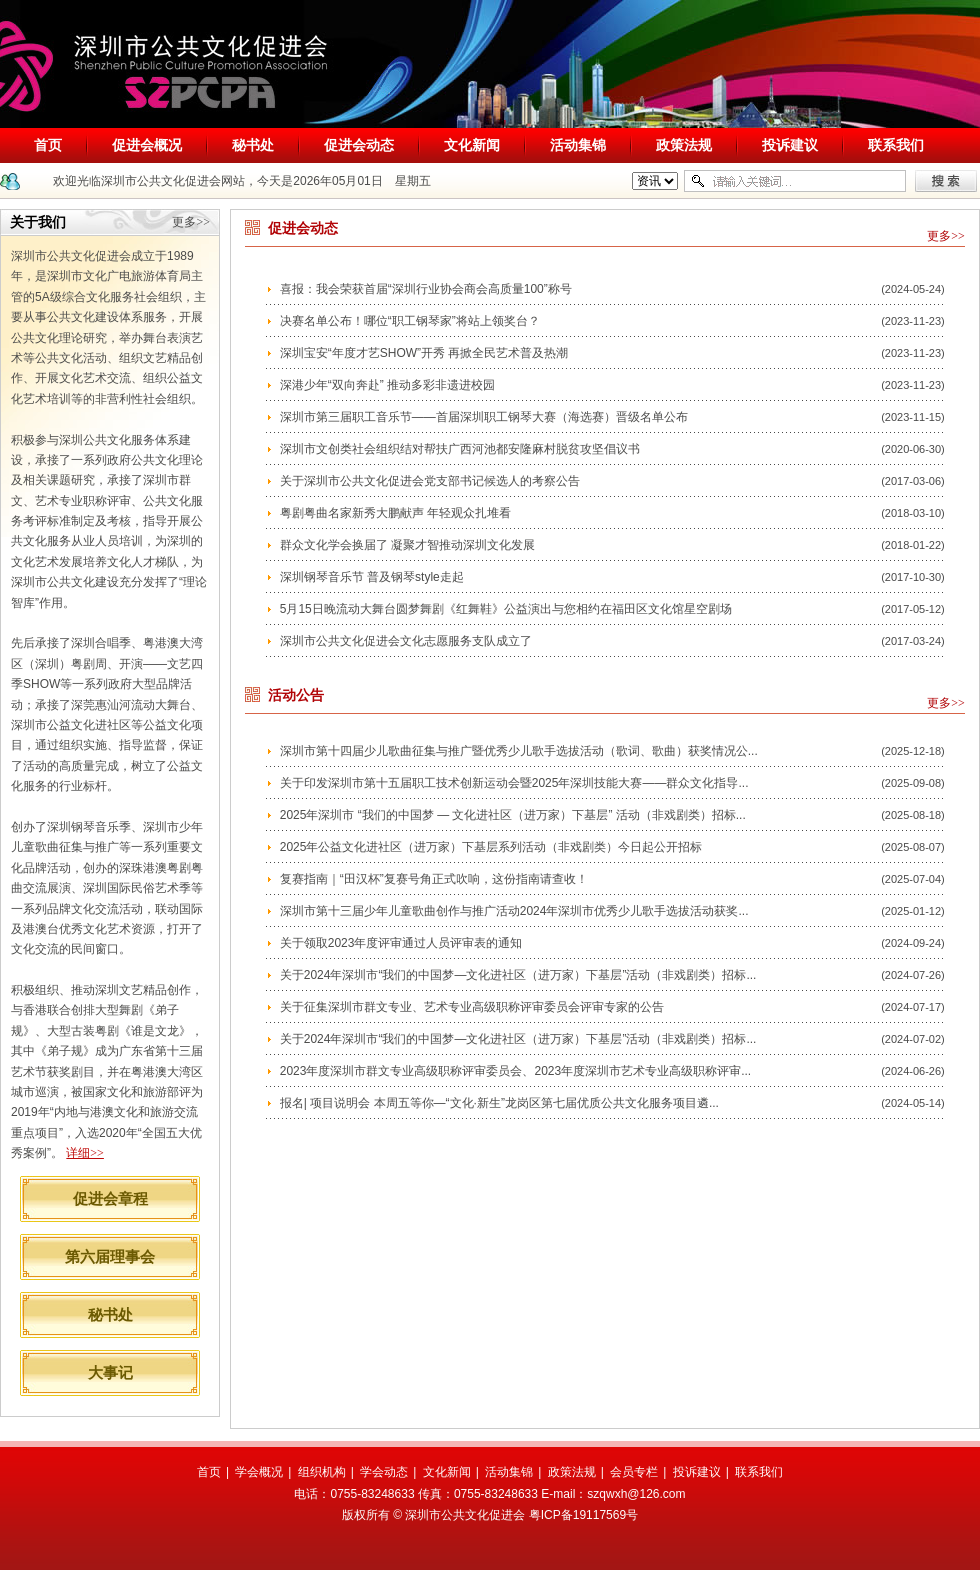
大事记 (110, 1372)
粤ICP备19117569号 (583, 1515)
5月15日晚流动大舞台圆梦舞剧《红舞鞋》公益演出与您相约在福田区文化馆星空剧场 (506, 609)
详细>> (85, 1153)
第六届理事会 (110, 1256)
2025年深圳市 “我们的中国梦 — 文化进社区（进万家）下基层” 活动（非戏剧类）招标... (513, 815)
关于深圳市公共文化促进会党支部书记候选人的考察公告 (430, 481)
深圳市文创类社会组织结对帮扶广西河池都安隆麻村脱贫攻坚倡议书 (460, 449)
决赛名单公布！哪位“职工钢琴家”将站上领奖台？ (410, 321)
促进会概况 (147, 145)
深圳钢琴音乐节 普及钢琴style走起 (372, 577)
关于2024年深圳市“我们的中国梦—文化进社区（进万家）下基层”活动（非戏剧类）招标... (518, 975)
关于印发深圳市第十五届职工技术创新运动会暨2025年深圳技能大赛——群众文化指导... (514, 783)
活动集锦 (578, 145)
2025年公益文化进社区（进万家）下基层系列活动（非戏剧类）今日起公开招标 (491, 847)
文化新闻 (472, 145)
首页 (48, 145)
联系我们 (896, 145)
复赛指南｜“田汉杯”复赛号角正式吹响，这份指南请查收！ (434, 879)
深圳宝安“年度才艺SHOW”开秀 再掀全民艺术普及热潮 (424, 353)
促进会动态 (359, 145)
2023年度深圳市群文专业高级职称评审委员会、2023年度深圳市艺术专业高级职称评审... (515, 1071)
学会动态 (384, 1472)
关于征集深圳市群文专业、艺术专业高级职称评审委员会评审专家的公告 (472, 1007)
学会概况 (259, 1472)
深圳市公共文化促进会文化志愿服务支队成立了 (406, 641)
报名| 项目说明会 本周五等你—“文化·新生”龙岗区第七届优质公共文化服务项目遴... (499, 1103)
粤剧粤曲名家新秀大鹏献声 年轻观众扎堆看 (395, 513)
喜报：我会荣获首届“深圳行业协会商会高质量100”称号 (426, 289)
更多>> (191, 222)
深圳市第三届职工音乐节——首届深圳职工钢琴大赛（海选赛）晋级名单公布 (484, 417)
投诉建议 (790, 145)
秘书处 (253, 145)
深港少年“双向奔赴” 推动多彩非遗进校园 (387, 385)
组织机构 (322, 1472)
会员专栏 (634, 1472)
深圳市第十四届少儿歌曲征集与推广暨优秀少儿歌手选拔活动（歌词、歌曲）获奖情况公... (519, 751)
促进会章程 (110, 1198)
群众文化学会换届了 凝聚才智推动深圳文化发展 (407, 545)
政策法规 (684, 145)
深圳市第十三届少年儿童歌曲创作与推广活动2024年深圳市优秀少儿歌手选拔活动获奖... (514, 911)
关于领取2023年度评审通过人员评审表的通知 (401, 943)
